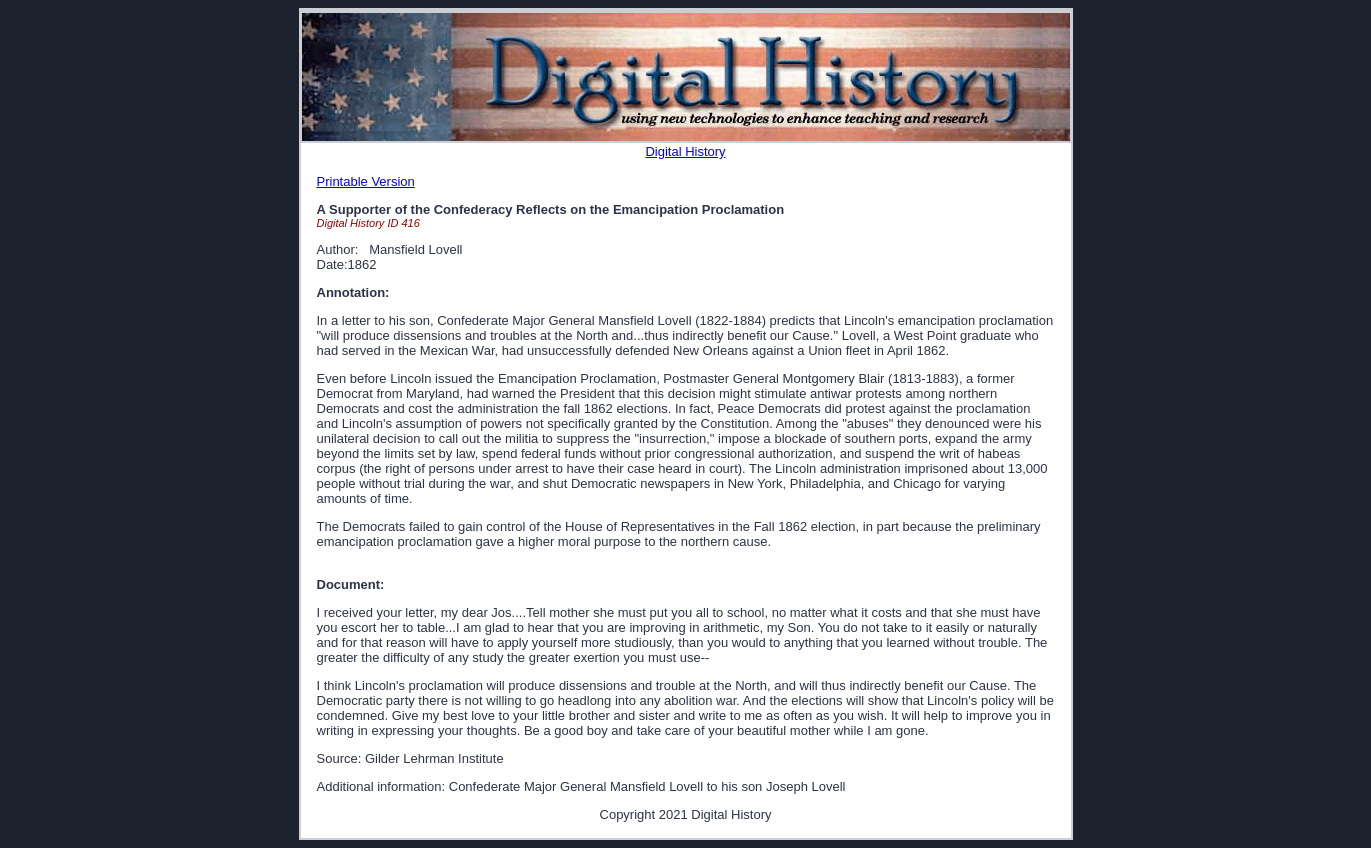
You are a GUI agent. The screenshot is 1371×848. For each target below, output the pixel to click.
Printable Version (366, 181)
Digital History (685, 151)
